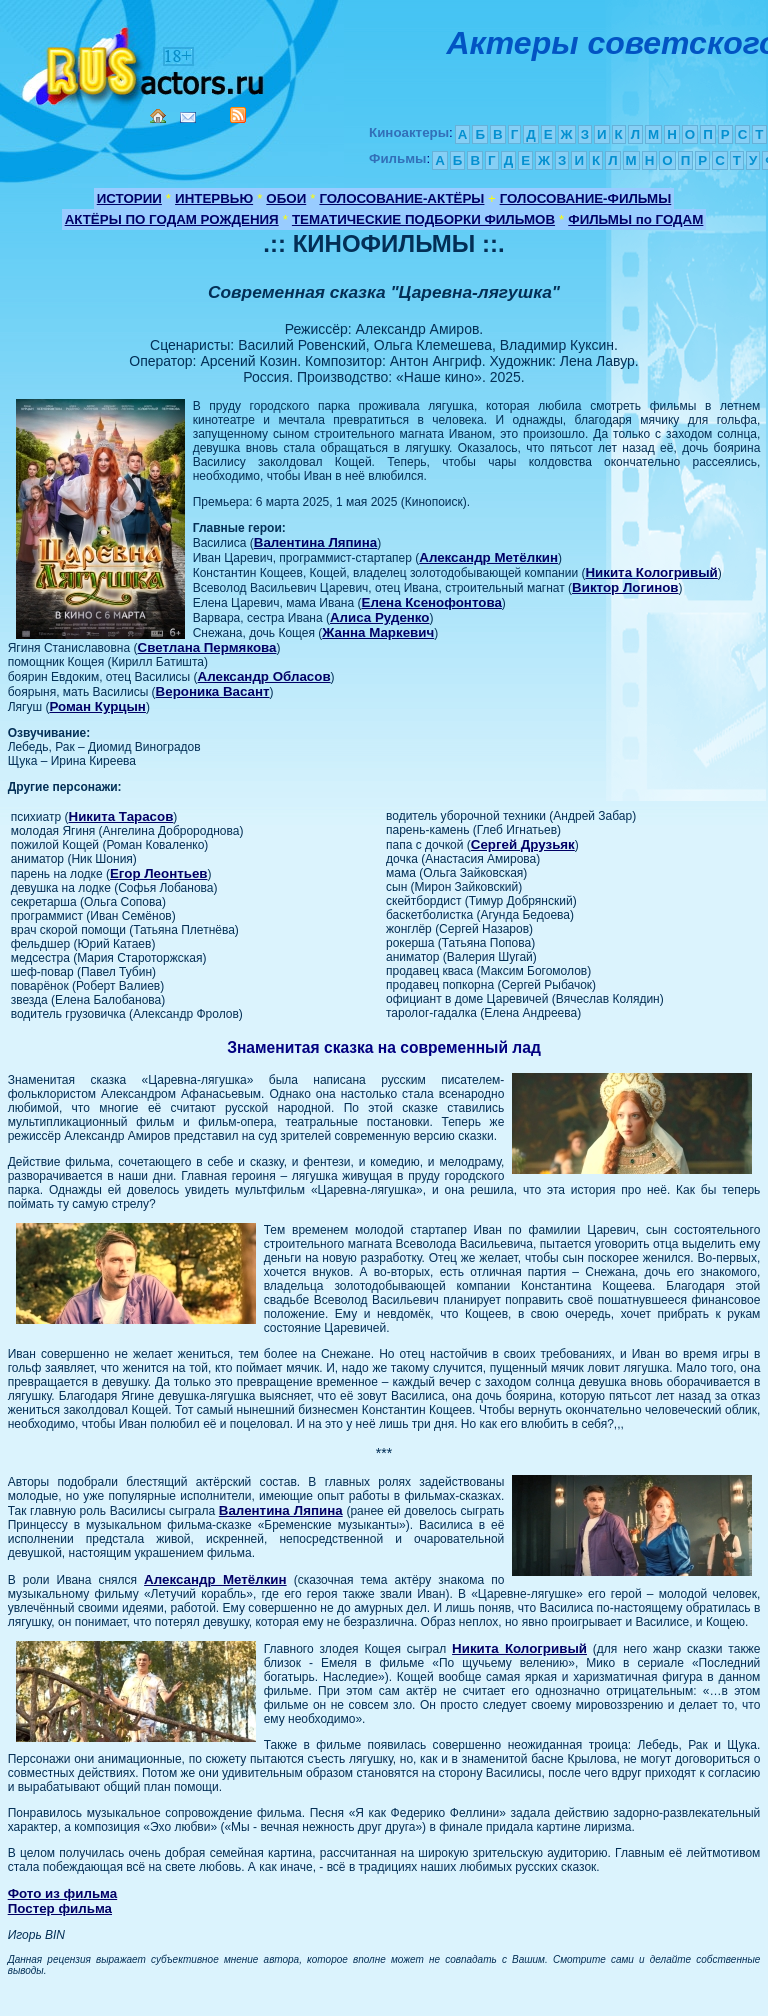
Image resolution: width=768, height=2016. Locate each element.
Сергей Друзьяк (523, 844)
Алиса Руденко (380, 617)
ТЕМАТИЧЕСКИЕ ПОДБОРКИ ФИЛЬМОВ (423, 219)
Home (158, 116)
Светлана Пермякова (207, 647)
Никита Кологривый (651, 572)
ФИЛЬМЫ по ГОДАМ (635, 219)
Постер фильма (60, 1908)
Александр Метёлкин (488, 557)
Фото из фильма (63, 1893)
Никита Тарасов (121, 816)
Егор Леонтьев (159, 873)
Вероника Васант (213, 691)
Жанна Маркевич (378, 632)
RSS (238, 115)
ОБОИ (286, 198)
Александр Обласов (264, 676)
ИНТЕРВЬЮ (214, 198)
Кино (145, 62)
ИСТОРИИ (129, 198)
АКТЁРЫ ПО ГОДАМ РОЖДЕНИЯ (172, 219)
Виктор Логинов (625, 587)
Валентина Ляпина (316, 542)
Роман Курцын (97, 706)
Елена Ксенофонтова (432, 602)
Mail (188, 117)
